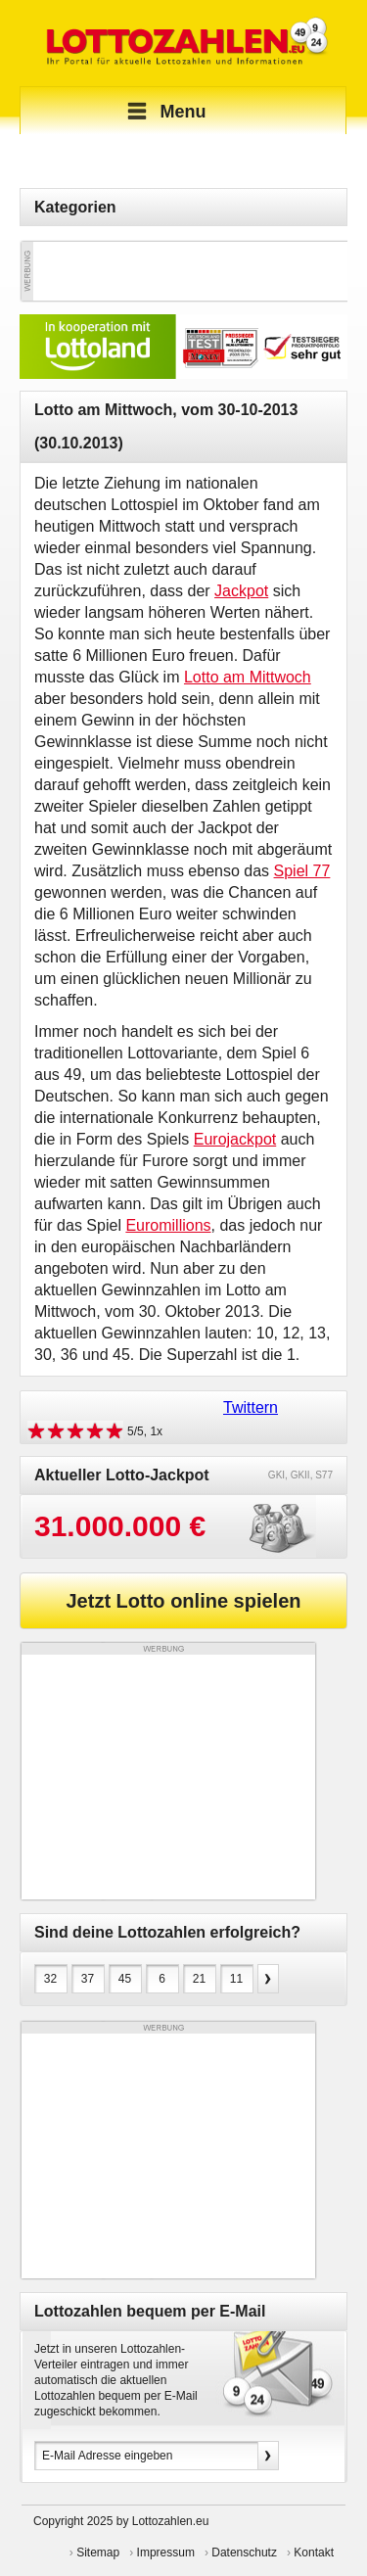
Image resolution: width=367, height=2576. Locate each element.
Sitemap (97, 2552)
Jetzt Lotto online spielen (183, 1601)
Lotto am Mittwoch (247, 677)
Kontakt (314, 2552)
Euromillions (167, 1225)
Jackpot (241, 591)
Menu (163, 111)
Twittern (250, 1407)
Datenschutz (244, 2552)
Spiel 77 (302, 871)
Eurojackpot (235, 1139)
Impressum (166, 2552)
